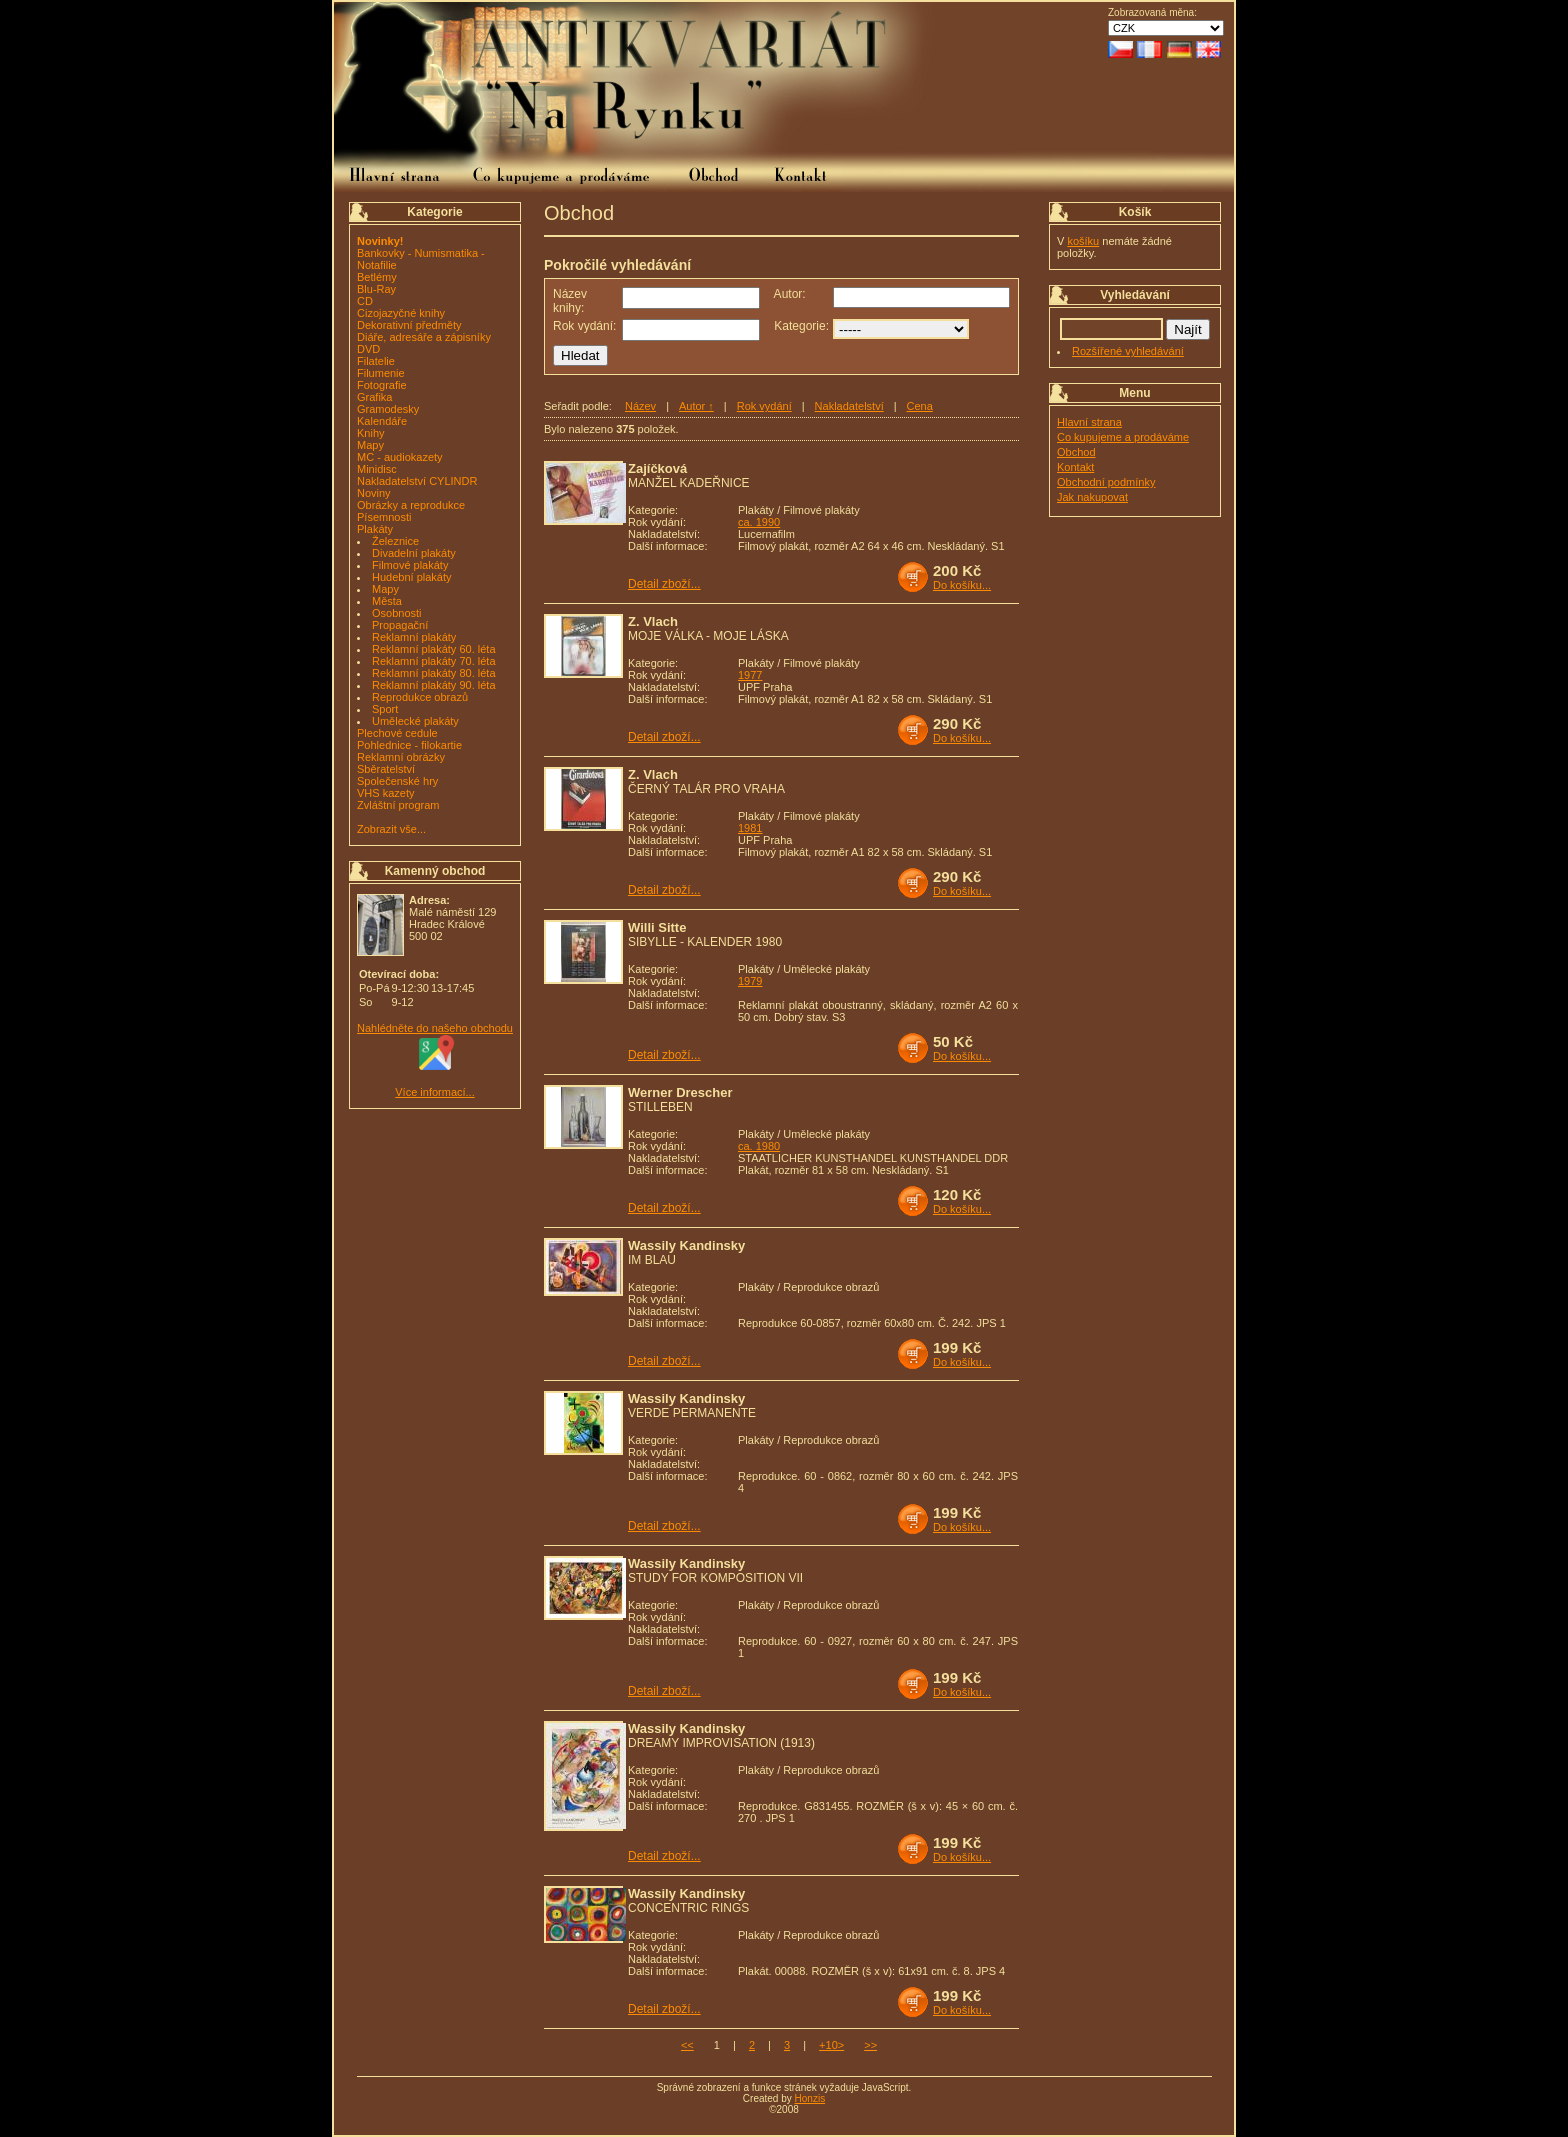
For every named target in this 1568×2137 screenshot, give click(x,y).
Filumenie (381, 373)
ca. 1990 (759, 522)
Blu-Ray (376, 289)
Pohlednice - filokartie (409, 745)
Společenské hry (397, 781)
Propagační (400, 625)
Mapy (370, 445)
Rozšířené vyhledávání (1128, 351)
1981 (750, 828)
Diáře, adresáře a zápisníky (424, 337)
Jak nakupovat (1092, 497)
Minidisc (377, 469)
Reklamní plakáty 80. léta (434, 673)
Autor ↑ (696, 406)
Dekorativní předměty (409, 325)
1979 (750, 981)
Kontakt (1075, 467)
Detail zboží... (664, 584)
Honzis (810, 2098)
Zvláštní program (398, 805)
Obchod (1076, 452)
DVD (368, 349)
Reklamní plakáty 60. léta (434, 649)
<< (687, 2045)
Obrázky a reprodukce (411, 505)
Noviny (374, 493)
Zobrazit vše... (391, 829)
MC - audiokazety (400, 457)
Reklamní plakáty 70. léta (434, 661)
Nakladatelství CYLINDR (417, 481)
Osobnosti (397, 613)
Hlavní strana (1089, 422)
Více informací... (434, 1092)
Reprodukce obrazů (420, 697)
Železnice (395, 541)
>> (870, 2045)
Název (640, 406)
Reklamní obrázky (401, 757)
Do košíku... (962, 585)
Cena (920, 406)
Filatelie (376, 361)
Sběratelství (386, 769)
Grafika (374, 397)
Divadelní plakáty (414, 553)
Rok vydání (764, 406)
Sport (385, 709)
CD (365, 301)
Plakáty (375, 529)
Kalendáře (382, 421)
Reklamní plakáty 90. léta (434, 685)
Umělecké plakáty (415, 721)
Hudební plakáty (412, 577)
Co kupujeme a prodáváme (1123, 437)
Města (387, 601)
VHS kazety (385, 793)
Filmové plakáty (410, 565)
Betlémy (377, 277)
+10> (831, 2045)
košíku (1083, 241)
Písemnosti (384, 517)
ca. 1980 (759, 1146)
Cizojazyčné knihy (401, 313)
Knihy (371, 433)
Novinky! (380, 241)
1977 (750, 675)
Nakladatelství (849, 406)
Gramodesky (388, 409)
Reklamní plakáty (414, 637)
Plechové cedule (397, 733)
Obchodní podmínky (1106, 482)
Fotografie (382, 385)
